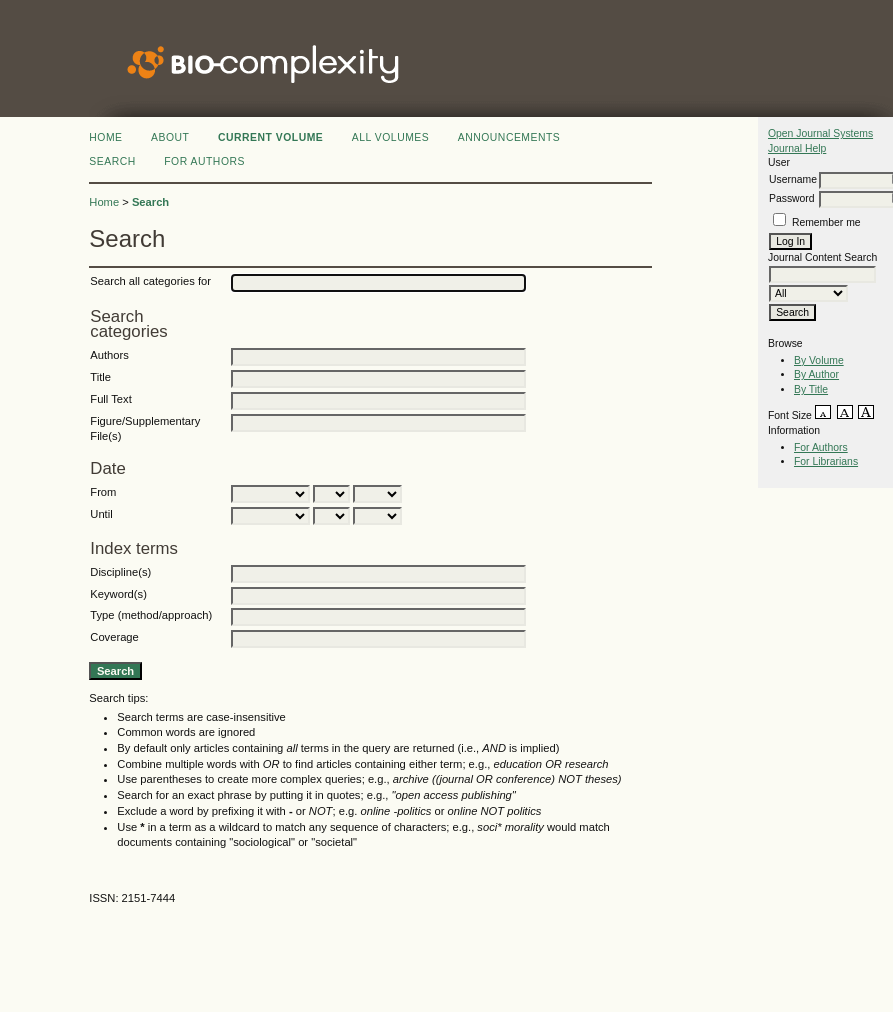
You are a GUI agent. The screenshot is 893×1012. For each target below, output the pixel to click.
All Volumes (391, 137)
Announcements (509, 137)
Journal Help (797, 148)
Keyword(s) (118, 594)
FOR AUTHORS (204, 161)
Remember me (826, 222)
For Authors (821, 447)
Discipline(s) (120, 572)
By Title (811, 389)
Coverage (114, 637)
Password (792, 198)
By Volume (819, 360)
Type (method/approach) (151, 615)
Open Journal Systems (820, 133)
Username (793, 179)
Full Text (110, 399)
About (170, 137)
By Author (816, 374)
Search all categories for (150, 281)
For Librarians (826, 461)
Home (105, 137)
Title (100, 377)
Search (112, 161)
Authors (109, 355)
